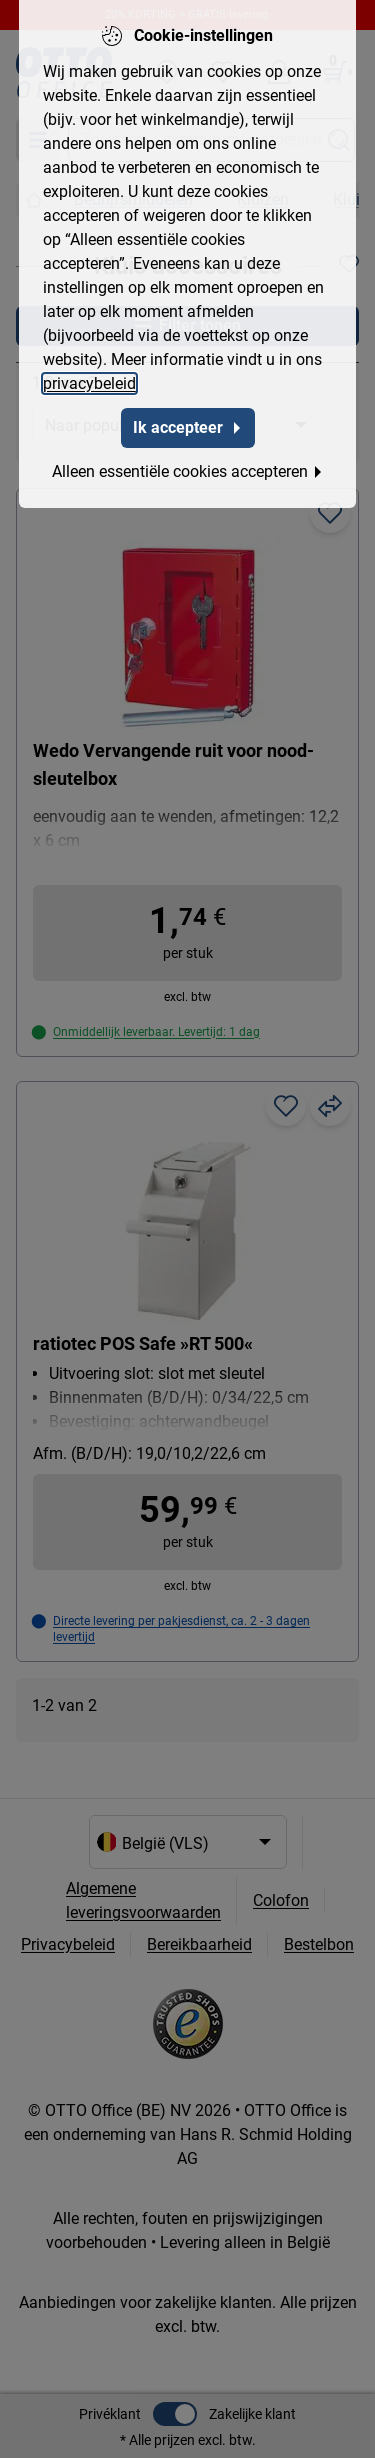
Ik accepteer (188, 414)
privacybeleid (89, 370)
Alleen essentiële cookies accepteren (188, 458)
